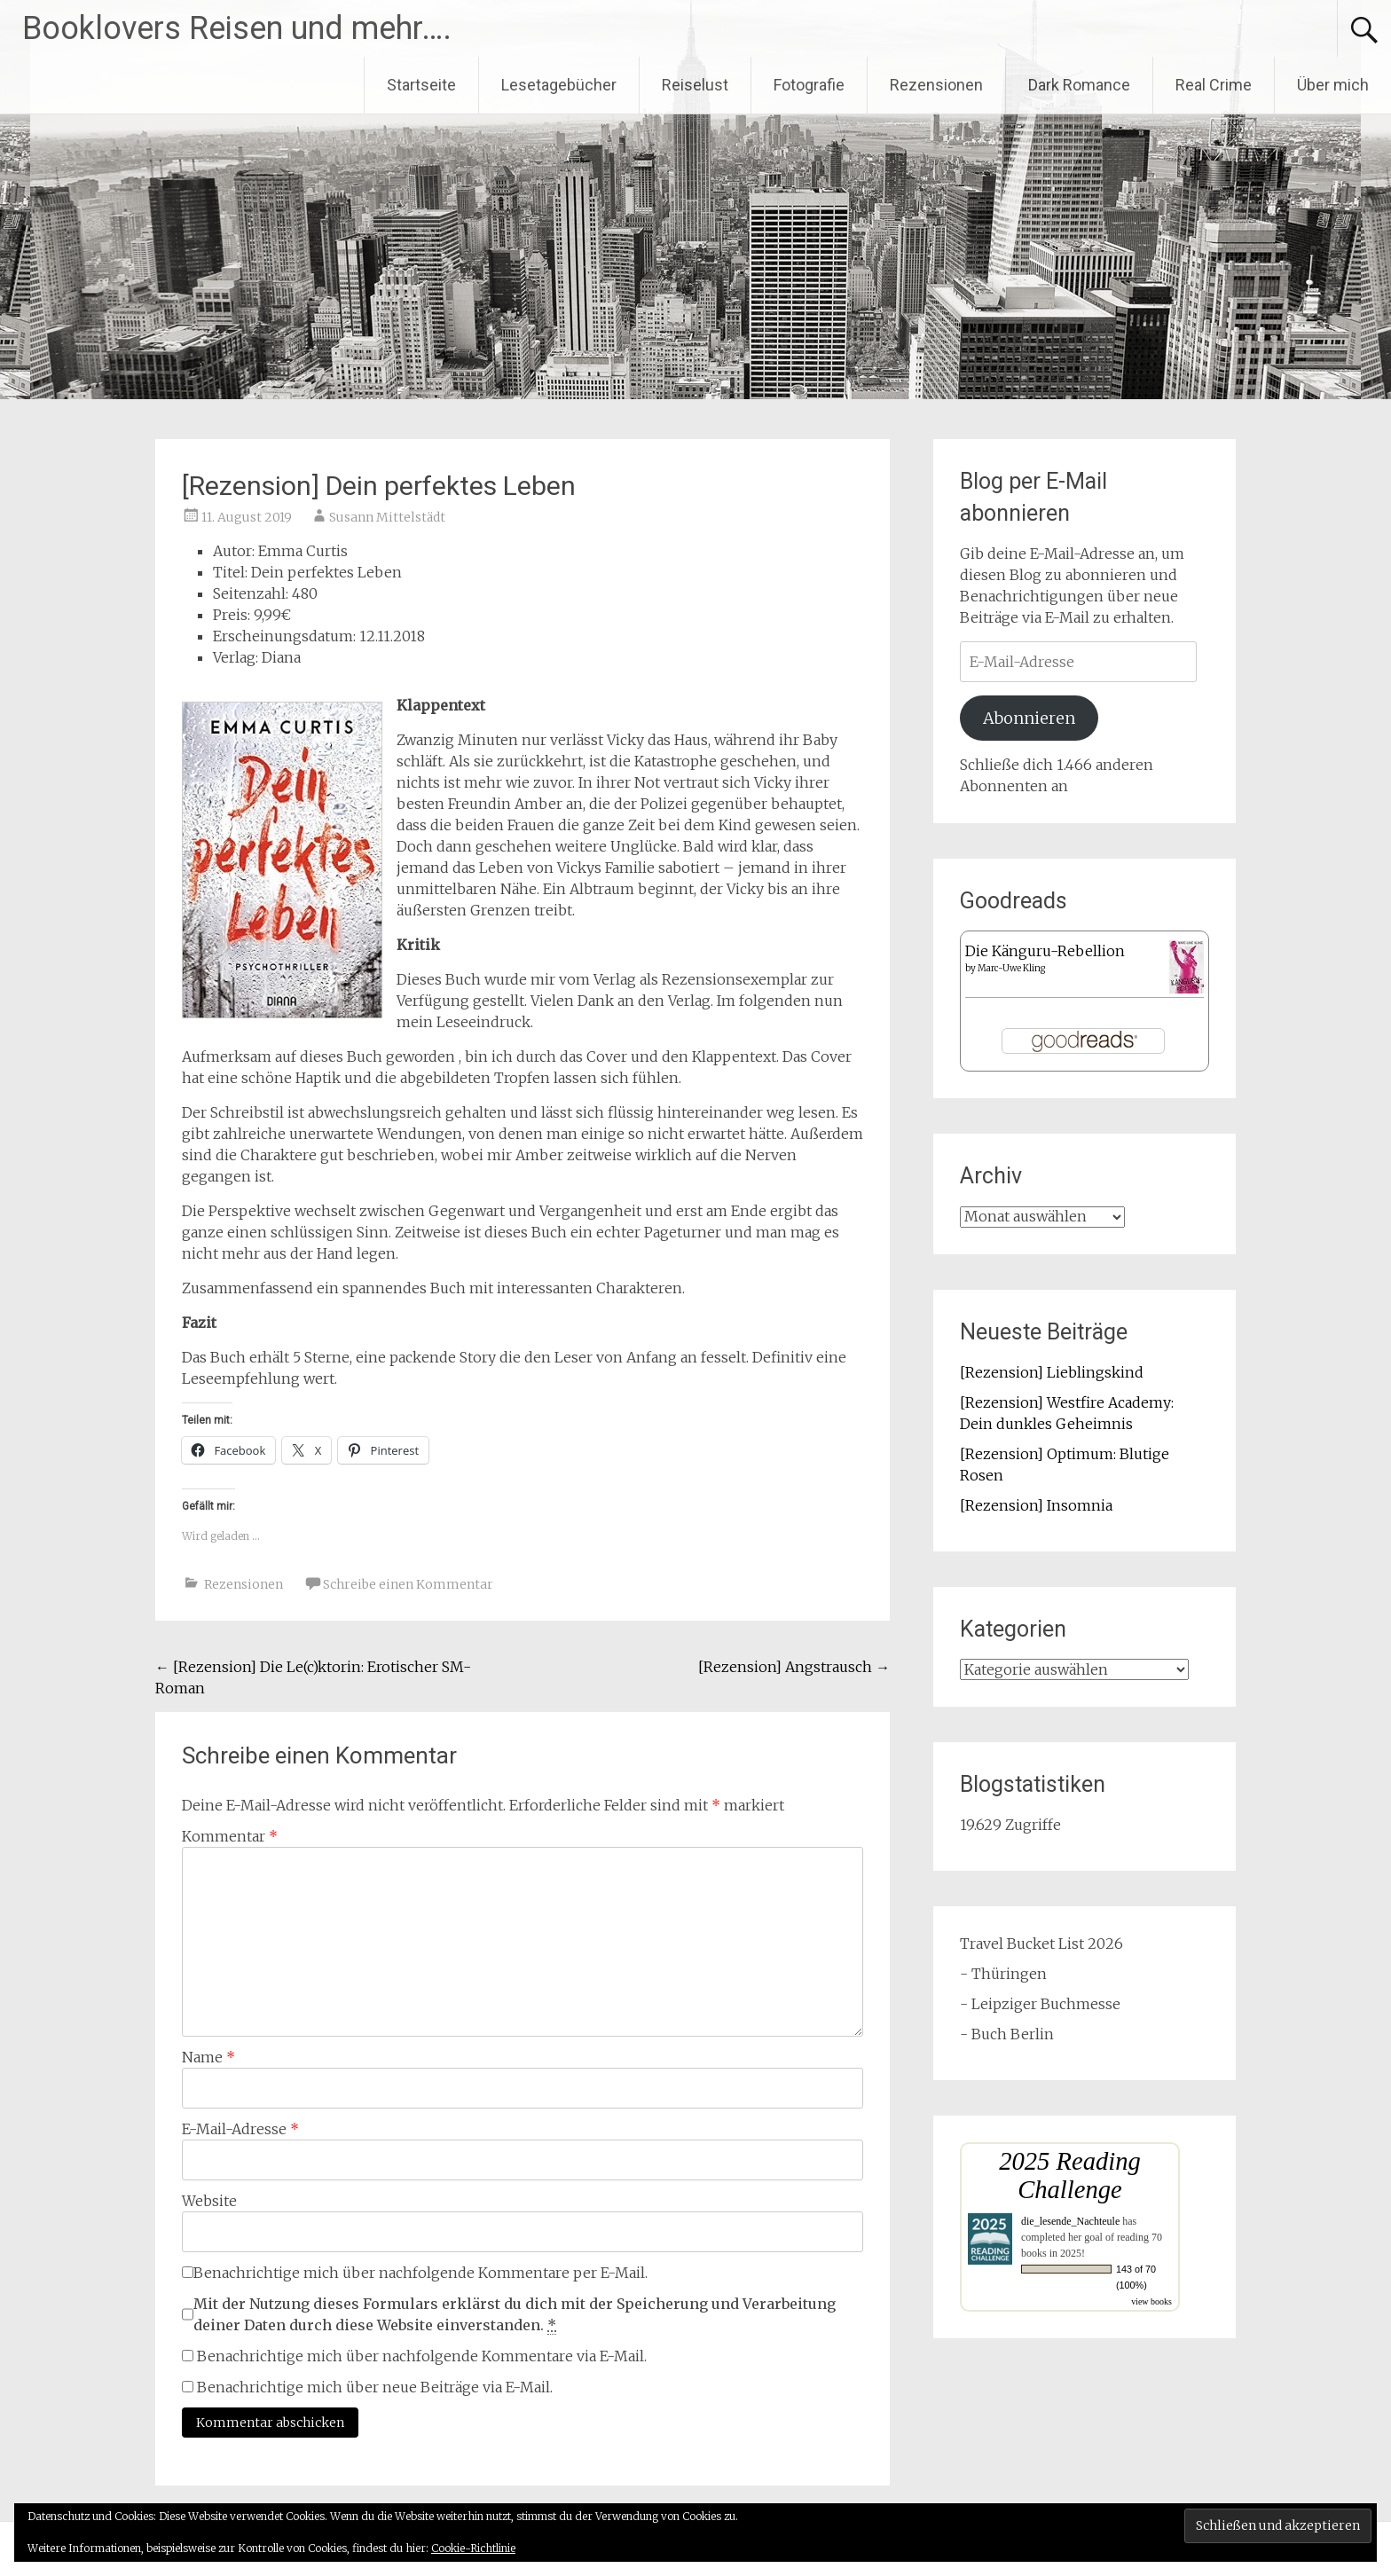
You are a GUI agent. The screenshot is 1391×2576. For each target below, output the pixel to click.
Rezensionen (936, 84)
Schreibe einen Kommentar (408, 1584)
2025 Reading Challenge (1070, 2175)
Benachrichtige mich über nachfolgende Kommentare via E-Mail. (422, 2356)
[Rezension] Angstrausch (794, 1667)
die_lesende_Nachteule (1070, 2221)
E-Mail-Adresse (240, 2129)
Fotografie (809, 84)
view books (1151, 2301)
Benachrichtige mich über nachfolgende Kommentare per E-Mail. (415, 2272)
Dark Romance (1079, 84)
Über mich (1333, 84)
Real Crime (1213, 84)
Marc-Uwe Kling (1011, 968)
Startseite (421, 84)
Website (209, 2201)
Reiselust (695, 84)
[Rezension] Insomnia (1036, 1505)
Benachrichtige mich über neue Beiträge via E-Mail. (375, 2387)
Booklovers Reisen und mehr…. (237, 28)
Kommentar (230, 1836)
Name (208, 2057)
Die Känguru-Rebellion (1045, 951)
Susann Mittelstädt (387, 517)
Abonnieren (1029, 718)
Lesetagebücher (559, 84)
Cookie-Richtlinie (473, 2548)
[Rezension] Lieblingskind (1051, 1372)
